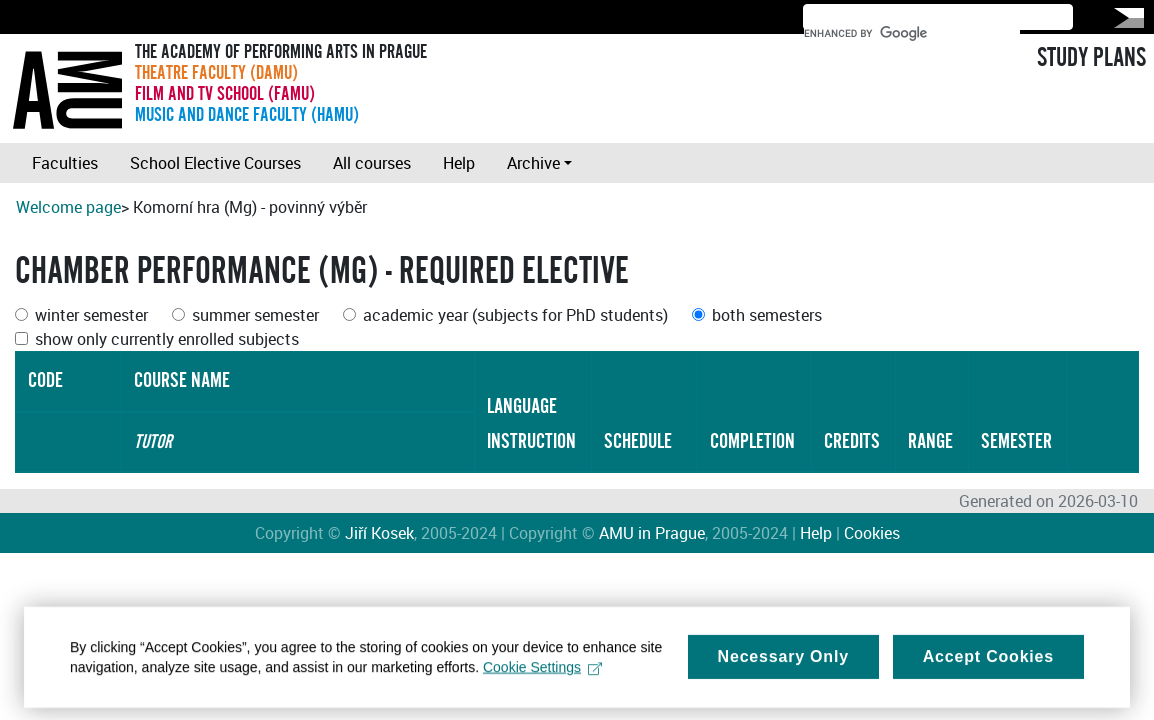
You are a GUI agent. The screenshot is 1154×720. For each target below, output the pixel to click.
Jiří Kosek (379, 533)
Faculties (65, 163)
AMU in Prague (652, 533)
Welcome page (68, 207)
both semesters (767, 315)
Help (459, 163)
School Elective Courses (215, 163)
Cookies (872, 533)
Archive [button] (533, 163)
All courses (372, 163)
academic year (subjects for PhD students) (515, 315)
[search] (912, 33)
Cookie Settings (542, 681)
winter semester (91, 315)
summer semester (255, 315)
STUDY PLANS (1091, 58)
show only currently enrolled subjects (167, 339)
